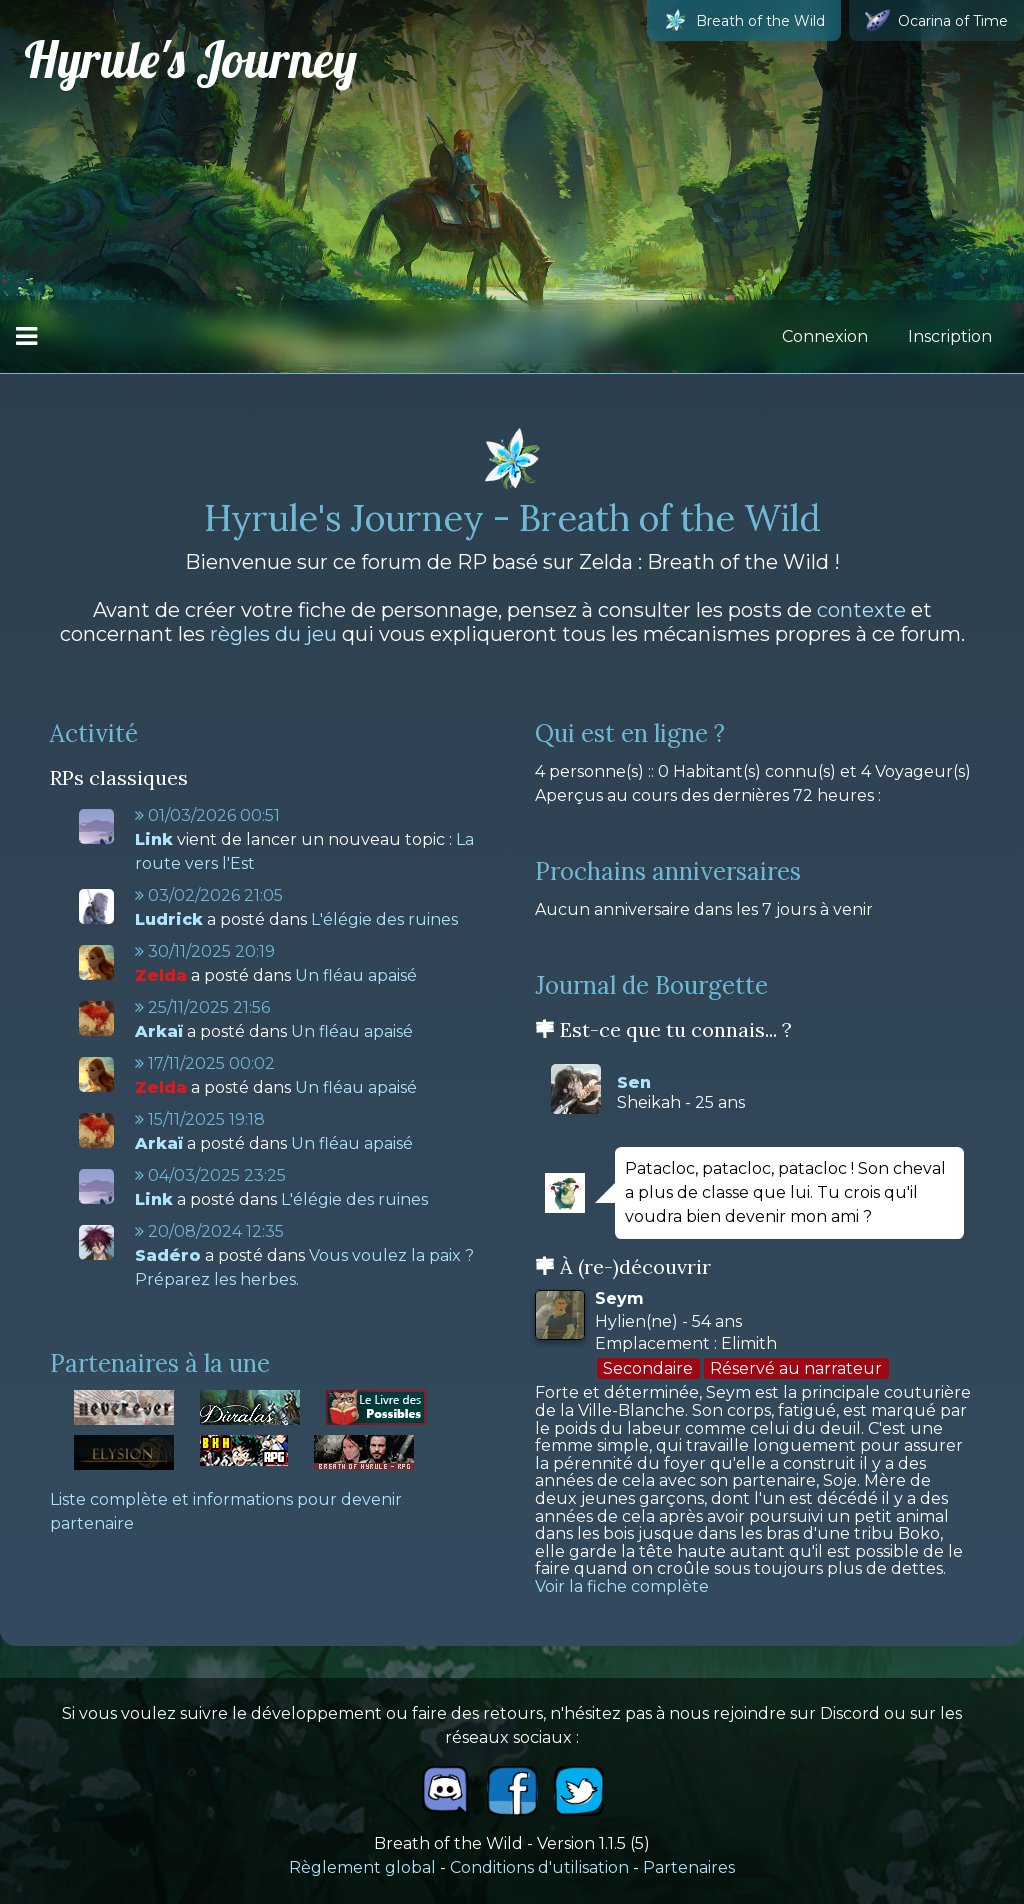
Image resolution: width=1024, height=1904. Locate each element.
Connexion (825, 336)
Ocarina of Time (936, 20)
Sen (634, 1082)
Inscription (950, 336)
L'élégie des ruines (384, 919)
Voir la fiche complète (622, 1586)
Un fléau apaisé (356, 975)
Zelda (161, 975)
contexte (861, 610)
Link (154, 839)
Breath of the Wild (744, 20)
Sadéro (168, 1255)
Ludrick (169, 919)
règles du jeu (273, 634)
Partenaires (689, 1867)
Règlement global (362, 1867)
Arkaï (159, 1031)
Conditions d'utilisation (539, 1867)
